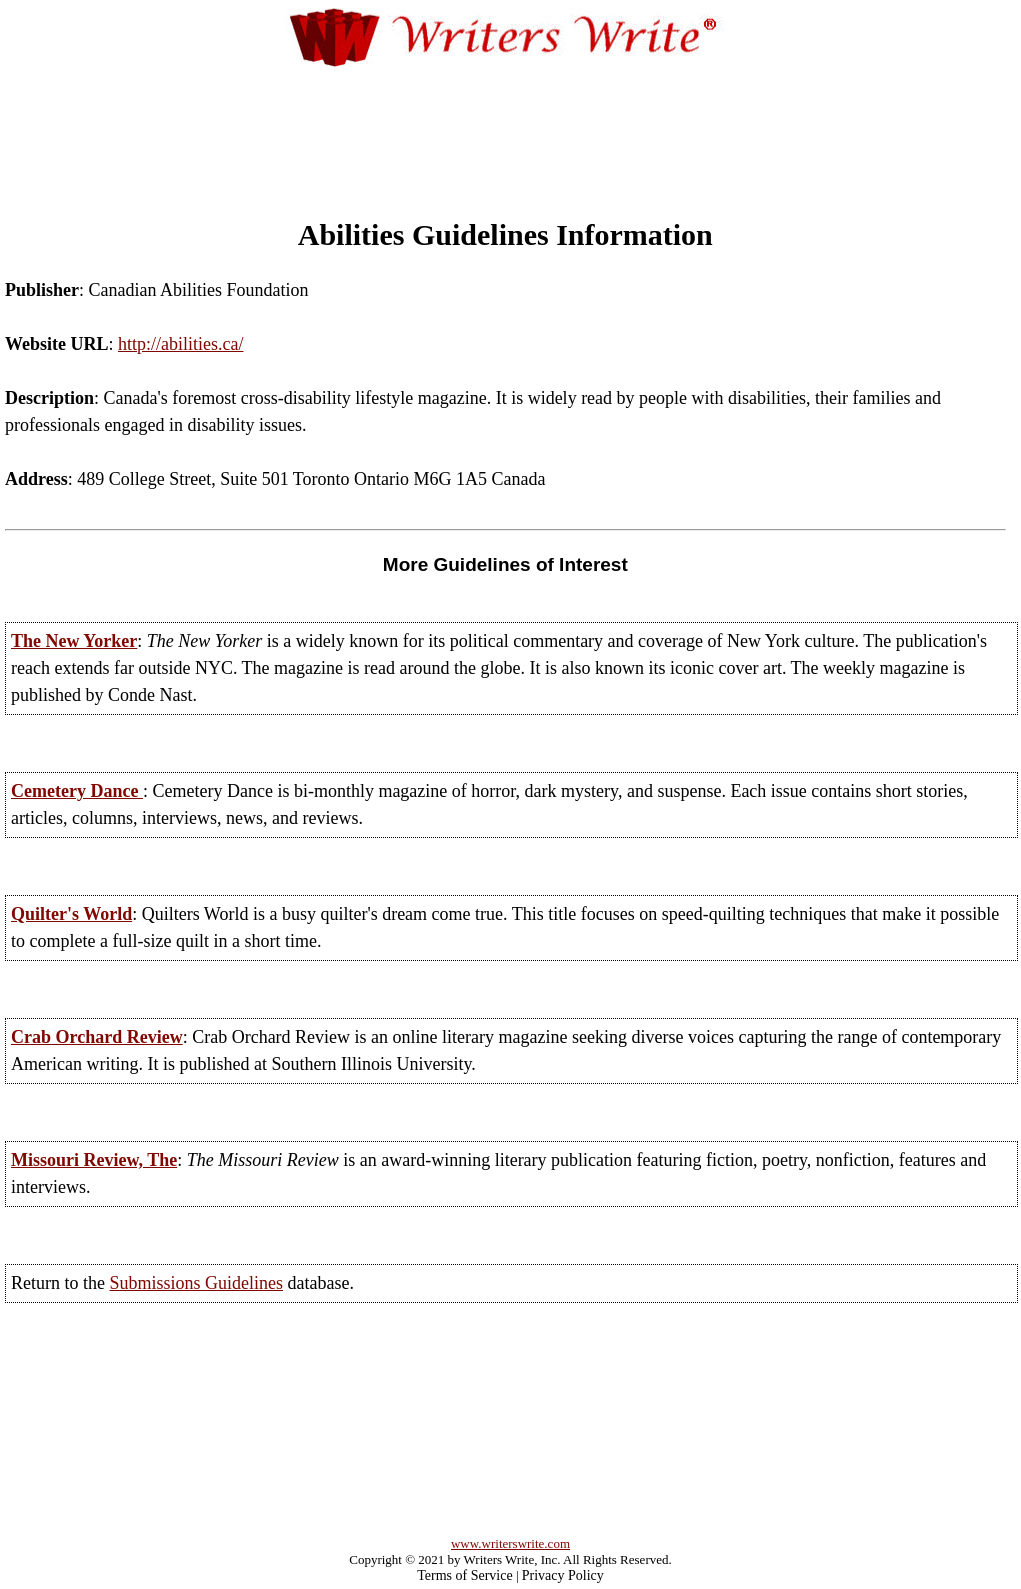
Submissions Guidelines (196, 1283)
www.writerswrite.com (510, 1543)
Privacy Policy (563, 1575)
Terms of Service (464, 1575)
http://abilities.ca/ (180, 344)
